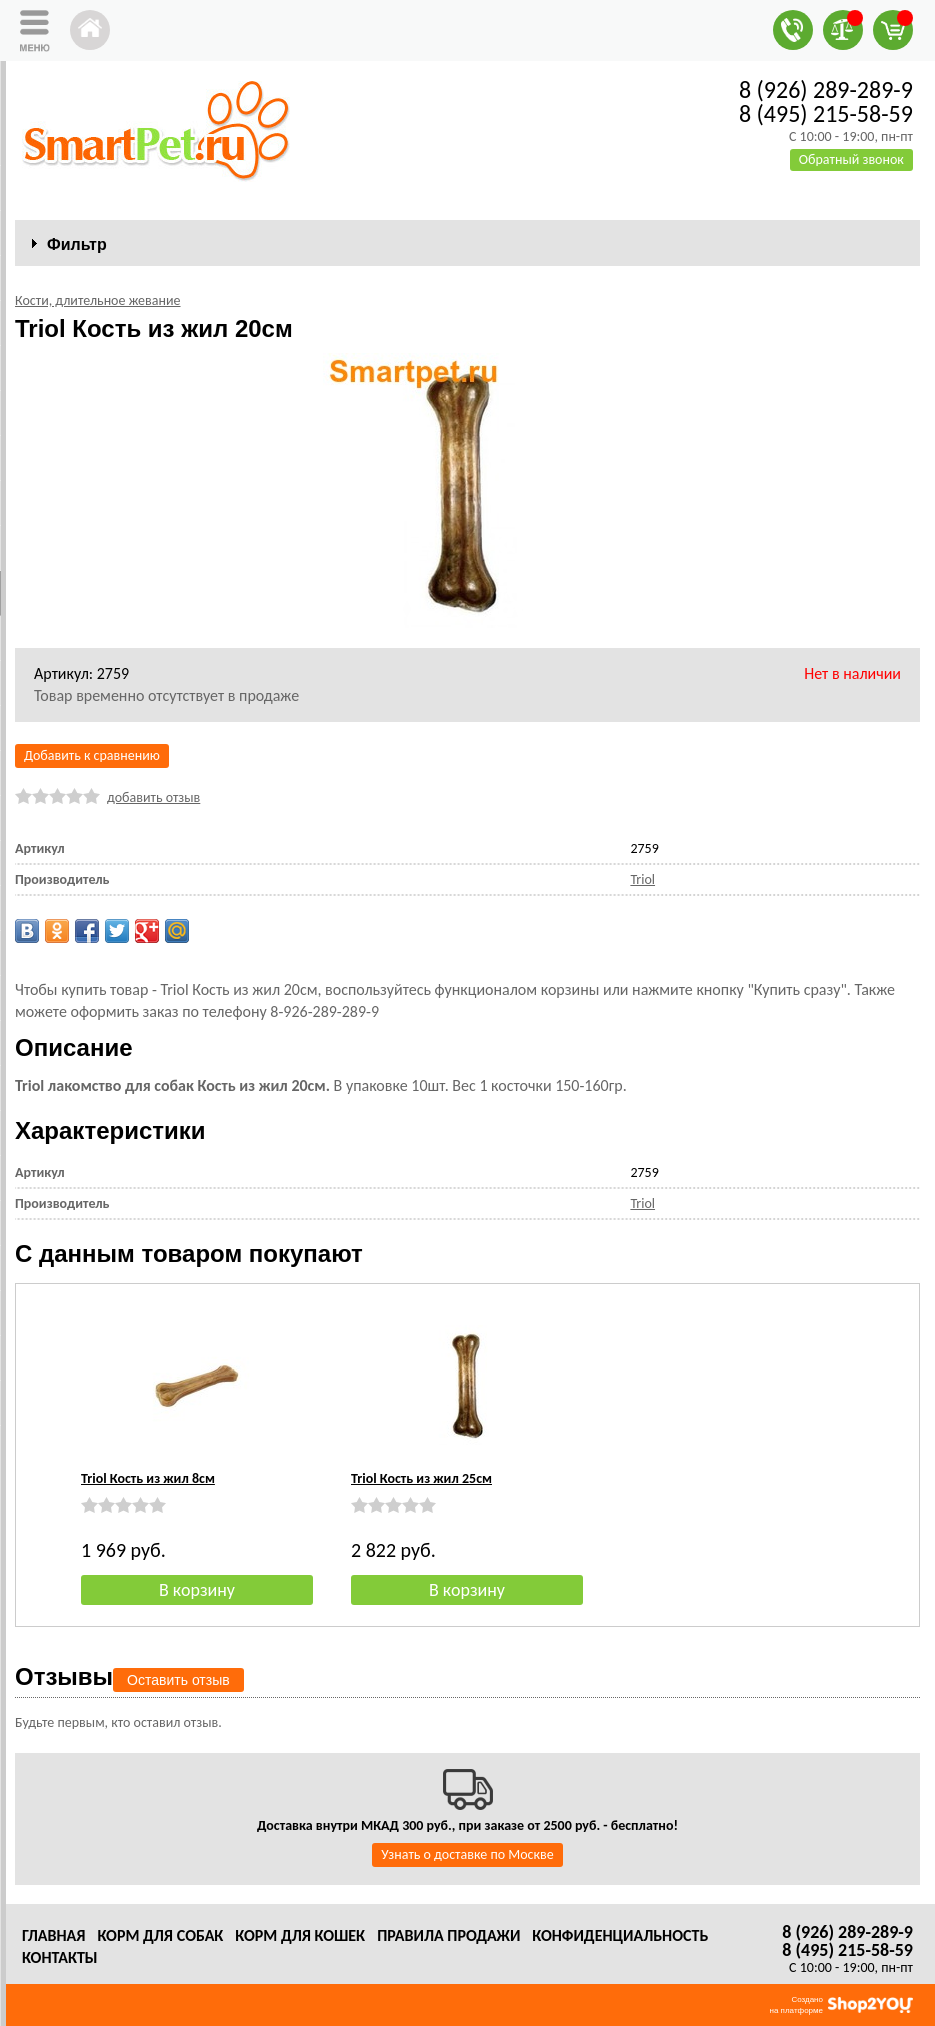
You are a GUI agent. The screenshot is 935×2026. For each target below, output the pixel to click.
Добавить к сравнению (92, 755)
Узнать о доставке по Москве (467, 1854)
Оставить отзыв (178, 1680)
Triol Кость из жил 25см (421, 1478)
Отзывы (64, 1676)
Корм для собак (160, 1935)
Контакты (60, 1957)
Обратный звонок (851, 159)
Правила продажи (448, 1935)
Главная (53, 1935)
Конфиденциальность (620, 1935)
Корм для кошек (300, 1935)
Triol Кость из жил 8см (148, 1478)
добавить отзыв (153, 797)
